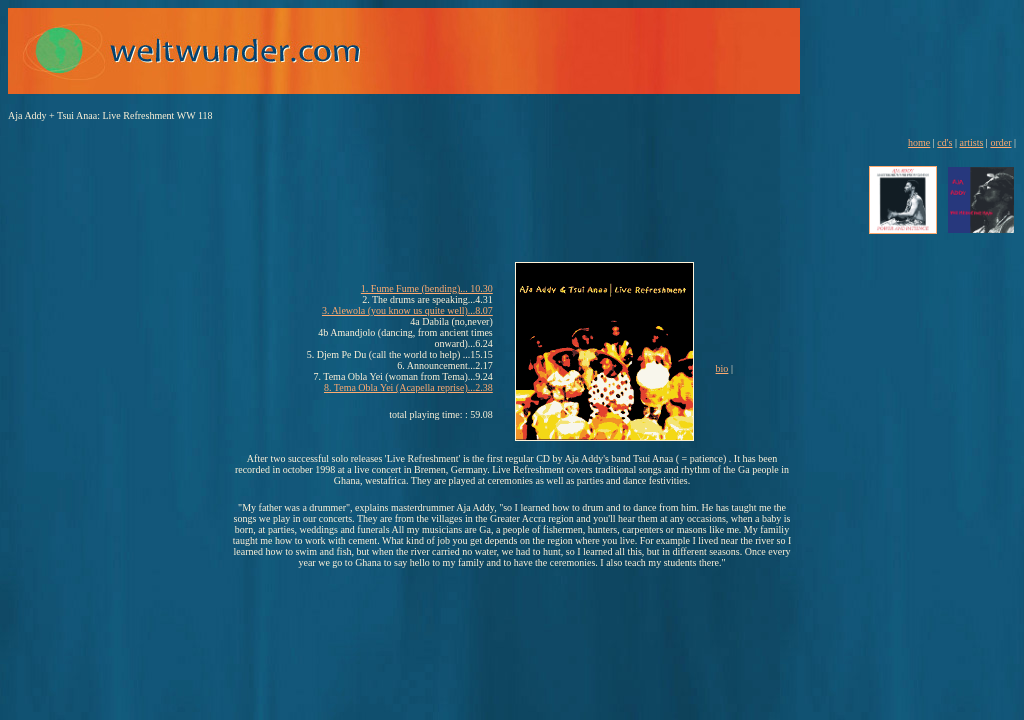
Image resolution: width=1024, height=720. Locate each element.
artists (971, 142)
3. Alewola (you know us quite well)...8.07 (407, 310)
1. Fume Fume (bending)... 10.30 (427, 288)
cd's (944, 142)
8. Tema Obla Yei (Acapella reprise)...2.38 (408, 387)
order (1000, 142)
